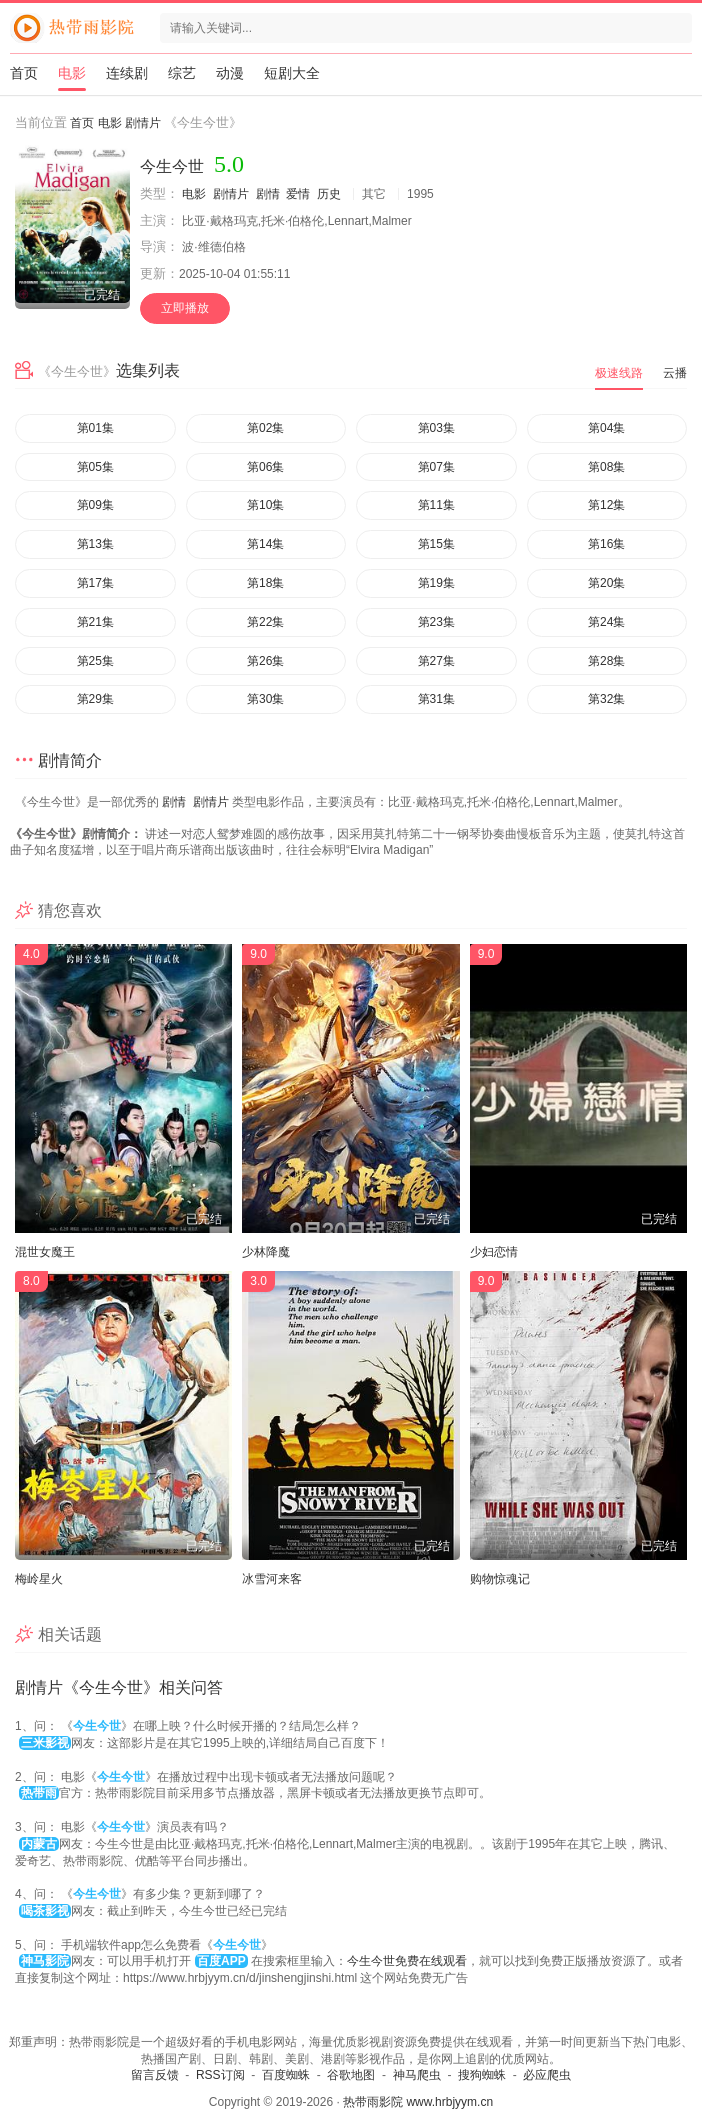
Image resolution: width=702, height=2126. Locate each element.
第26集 (265, 661)
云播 (675, 373)
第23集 (436, 622)
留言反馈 (155, 2075)
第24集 (606, 622)
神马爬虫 (417, 2075)
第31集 (436, 699)
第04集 (606, 428)
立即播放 (185, 308)
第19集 (436, 583)
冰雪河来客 (272, 1579)
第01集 (95, 428)
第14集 (265, 544)
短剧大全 (292, 73)
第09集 (95, 505)
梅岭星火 (39, 1579)
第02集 (265, 428)
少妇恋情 (494, 1252)
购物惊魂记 (500, 1579)
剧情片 (143, 123)
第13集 (95, 544)
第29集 (95, 699)
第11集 (436, 505)
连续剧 (127, 73)
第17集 (95, 583)
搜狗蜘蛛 (482, 2075)
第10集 (265, 505)
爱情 (298, 194)
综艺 (182, 73)
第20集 (606, 583)
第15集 (436, 544)
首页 (24, 73)
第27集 (436, 661)
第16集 (606, 544)
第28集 (606, 661)
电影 (72, 73)
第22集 (265, 622)
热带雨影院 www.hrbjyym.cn (418, 2102)
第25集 (95, 661)
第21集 (95, 622)
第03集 (436, 428)
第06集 (265, 467)
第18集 (265, 583)
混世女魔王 (45, 1252)
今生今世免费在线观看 (407, 1961)
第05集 (95, 467)
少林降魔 (266, 1252)
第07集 (436, 467)
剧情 (268, 194)
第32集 (606, 699)
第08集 (606, 467)
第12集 (606, 505)
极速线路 (619, 373)
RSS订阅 (220, 2075)
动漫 (230, 73)
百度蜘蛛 (286, 2075)
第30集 (265, 699)
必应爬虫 (547, 2075)
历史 (329, 194)
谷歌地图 (351, 2075)
